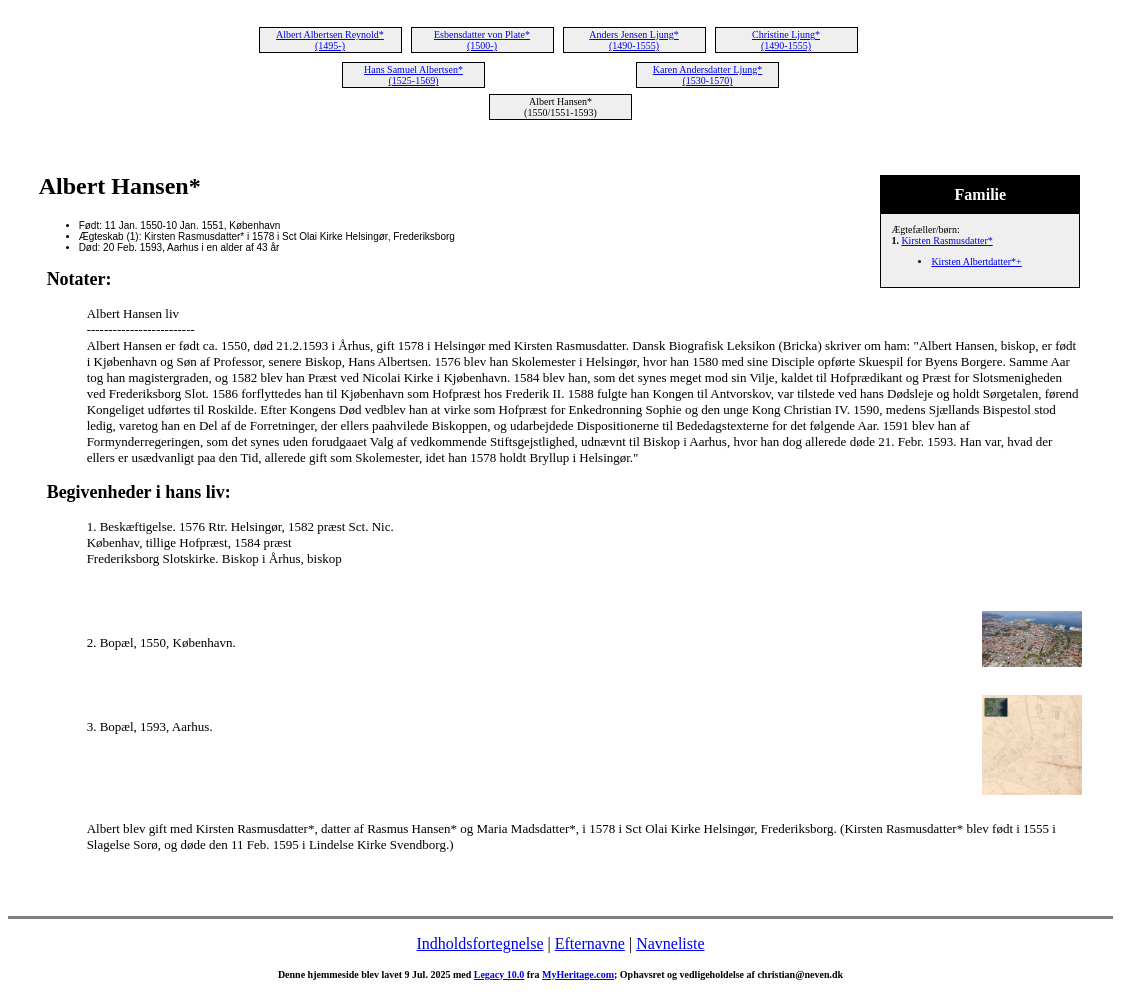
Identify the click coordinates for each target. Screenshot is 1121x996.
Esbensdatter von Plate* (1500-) (482, 40)
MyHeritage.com (578, 974)
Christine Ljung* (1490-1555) (786, 40)
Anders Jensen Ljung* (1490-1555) (633, 40)
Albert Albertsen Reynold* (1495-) (330, 40)
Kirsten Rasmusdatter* (946, 240)
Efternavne (590, 943)
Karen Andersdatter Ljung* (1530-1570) (707, 75)
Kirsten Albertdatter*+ (976, 261)
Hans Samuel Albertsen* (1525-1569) (413, 75)
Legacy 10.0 (499, 974)
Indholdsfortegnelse (479, 943)
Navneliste (670, 943)
